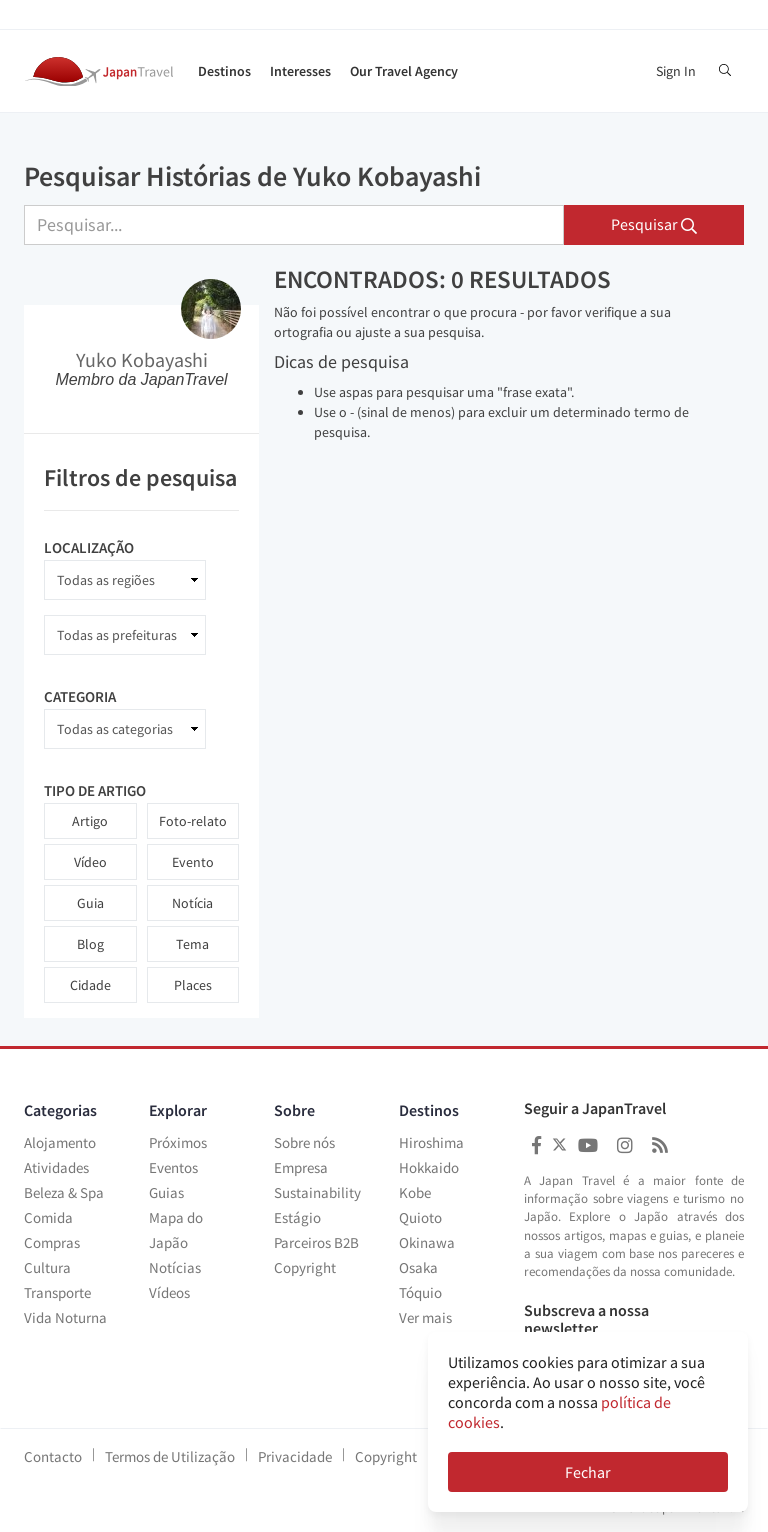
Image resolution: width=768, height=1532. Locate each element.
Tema (192, 944)
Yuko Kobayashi (142, 359)
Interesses (300, 71)
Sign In (676, 71)
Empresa (301, 1167)
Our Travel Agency (404, 71)
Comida (48, 1217)
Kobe (415, 1192)
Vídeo (90, 862)
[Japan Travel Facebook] (536, 1145)
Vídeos (169, 1292)
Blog (90, 944)
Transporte (57, 1292)
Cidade (90, 985)
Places (193, 985)
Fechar (588, 1472)
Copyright (305, 1267)
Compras (52, 1242)
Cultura (47, 1267)
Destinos (224, 71)
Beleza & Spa (64, 1192)
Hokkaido (429, 1167)
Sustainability (317, 1192)
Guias (166, 1192)
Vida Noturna (65, 1317)
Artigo (90, 821)
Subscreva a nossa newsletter (586, 1319)
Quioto (420, 1217)
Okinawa (427, 1242)
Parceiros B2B (316, 1242)
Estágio (297, 1217)
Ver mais (425, 1317)
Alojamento (60, 1142)
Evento (193, 862)
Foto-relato (193, 821)
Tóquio (420, 1292)
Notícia (192, 903)
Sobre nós (304, 1142)
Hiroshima (431, 1142)
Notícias (175, 1267)
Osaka (418, 1267)
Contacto (53, 1456)
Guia (90, 903)
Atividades (56, 1167)
